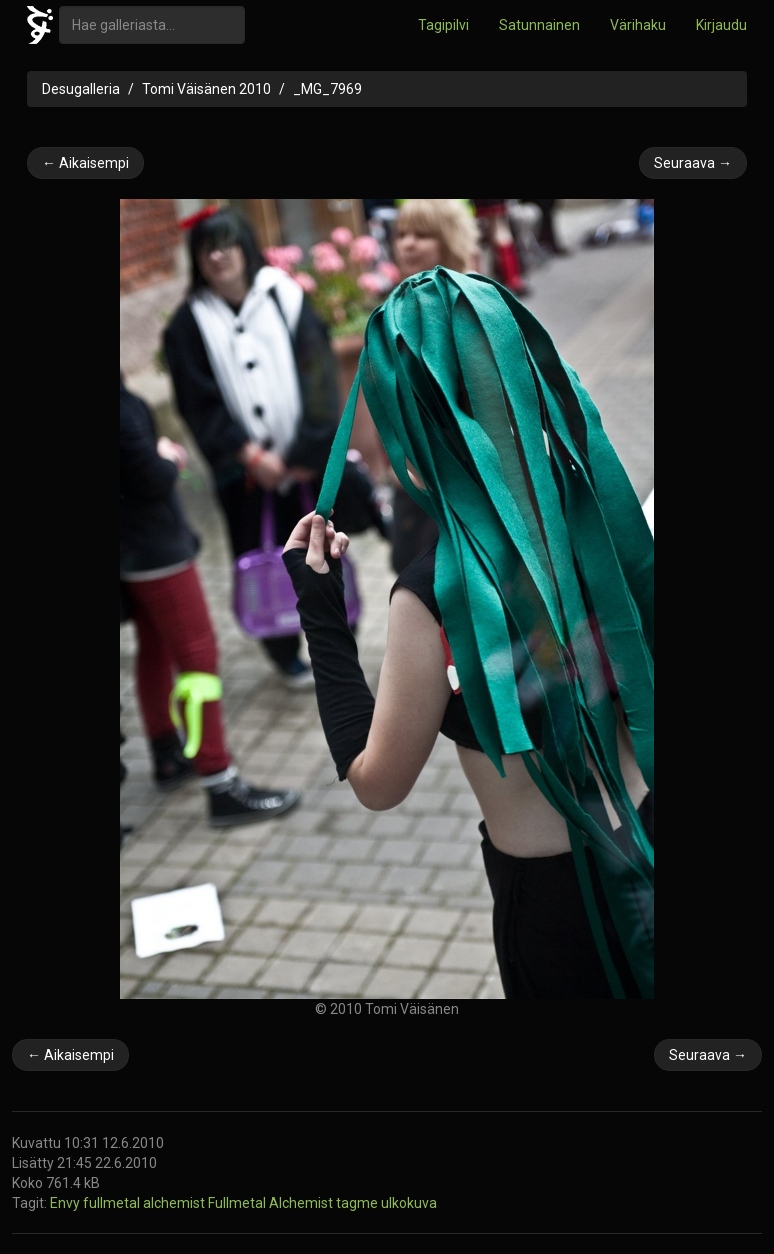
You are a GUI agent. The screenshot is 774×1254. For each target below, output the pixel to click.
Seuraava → (693, 163)
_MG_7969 (327, 89)
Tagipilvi (443, 25)
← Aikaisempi (85, 163)
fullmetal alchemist (145, 1203)
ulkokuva (409, 1203)
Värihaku (638, 25)
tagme (358, 1203)
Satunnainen (539, 25)
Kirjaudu (721, 25)
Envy (66, 1203)
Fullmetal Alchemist (272, 1203)
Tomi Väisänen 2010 (206, 89)
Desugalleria (81, 89)
